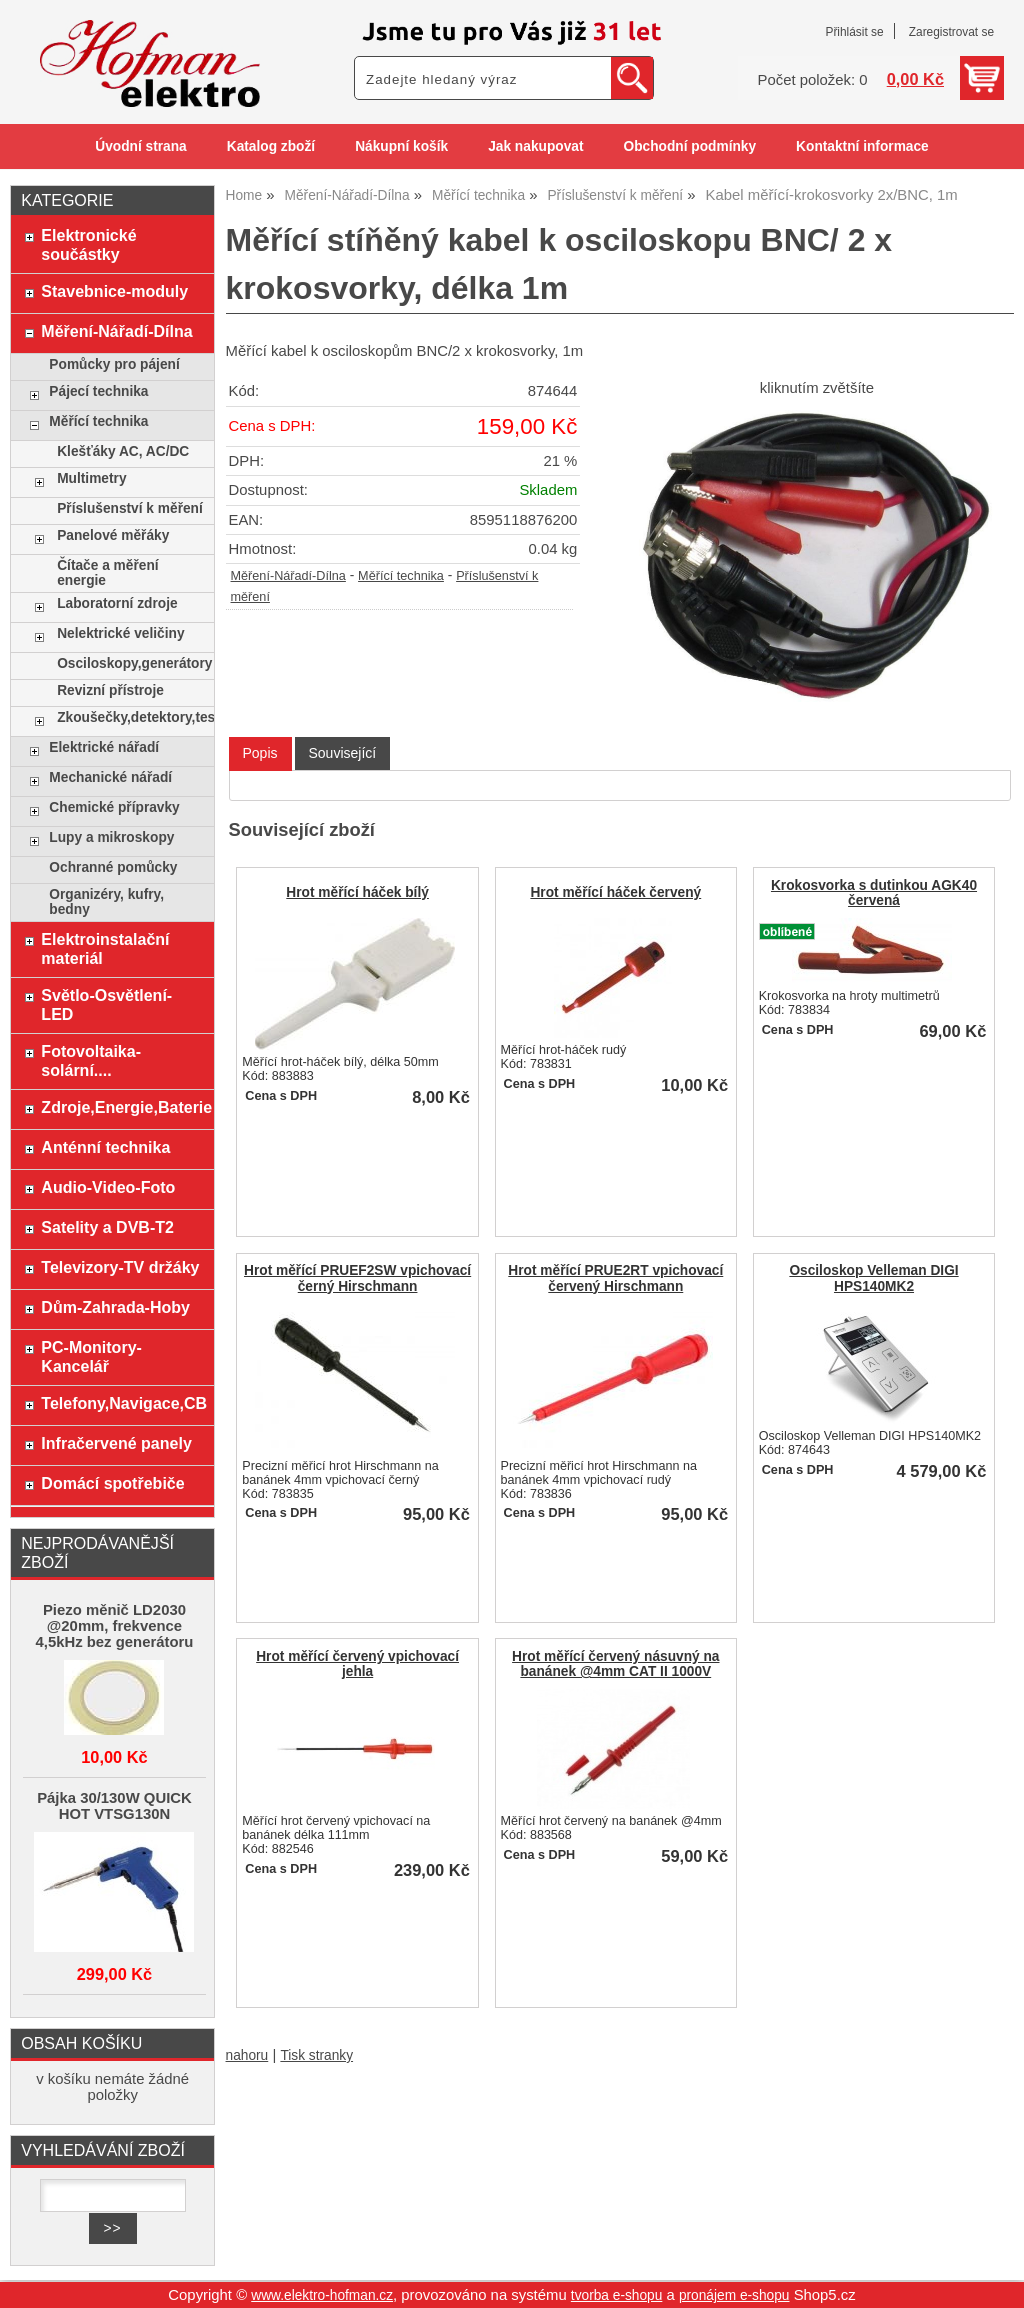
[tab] (260, 753)
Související (343, 753)
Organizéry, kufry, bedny (106, 902)
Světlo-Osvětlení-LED (106, 1004)
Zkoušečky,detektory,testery (130, 717)
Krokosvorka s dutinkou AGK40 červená (874, 893)
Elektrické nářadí (104, 747)
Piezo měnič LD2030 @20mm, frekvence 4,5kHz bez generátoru (115, 1626)
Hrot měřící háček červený (615, 892)
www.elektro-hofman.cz (322, 2295)
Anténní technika (105, 1147)
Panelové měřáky (113, 535)
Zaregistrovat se (951, 32)
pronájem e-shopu (734, 2295)
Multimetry (91, 478)
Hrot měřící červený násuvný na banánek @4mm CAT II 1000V (615, 1664)
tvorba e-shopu (617, 2295)
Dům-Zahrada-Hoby (115, 1307)
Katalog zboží (271, 146)
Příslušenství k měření (130, 508)
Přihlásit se (854, 32)
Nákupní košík (401, 146)
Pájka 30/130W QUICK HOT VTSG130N (114, 1806)
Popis (260, 753)
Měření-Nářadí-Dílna (288, 576)
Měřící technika (401, 576)
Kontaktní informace (862, 146)
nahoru (247, 2055)
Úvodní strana (140, 146)
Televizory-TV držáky (120, 1267)
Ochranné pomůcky (113, 867)
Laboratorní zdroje (117, 603)
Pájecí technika (98, 391)
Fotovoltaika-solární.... (91, 1060)
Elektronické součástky (88, 244)
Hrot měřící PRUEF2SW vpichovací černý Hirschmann (357, 1278)
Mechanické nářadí (110, 777)
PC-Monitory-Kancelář (91, 1356)
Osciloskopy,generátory (130, 663)
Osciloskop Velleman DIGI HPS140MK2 (873, 1278)
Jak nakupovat (535, 146)
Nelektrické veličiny (120, 633)
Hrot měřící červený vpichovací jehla (357, 1664)
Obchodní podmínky (689, 146)
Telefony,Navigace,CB (122, 1403)
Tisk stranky (316, 2055)
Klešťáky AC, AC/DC (123, 451)
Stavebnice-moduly (114, 291)
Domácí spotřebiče (112, 1483)
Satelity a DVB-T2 (107, 1227)
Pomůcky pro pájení (114, 364)
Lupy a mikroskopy (111, 837)
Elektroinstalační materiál (105, 948)
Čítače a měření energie (107, 573)
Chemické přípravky (114, 807)
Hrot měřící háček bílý (357, 892)
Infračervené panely (116, 1443)
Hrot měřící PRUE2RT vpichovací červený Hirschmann (615, 1278)
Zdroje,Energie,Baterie (122, 1107)
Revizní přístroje (110, 690)
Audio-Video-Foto (108, 1187)
